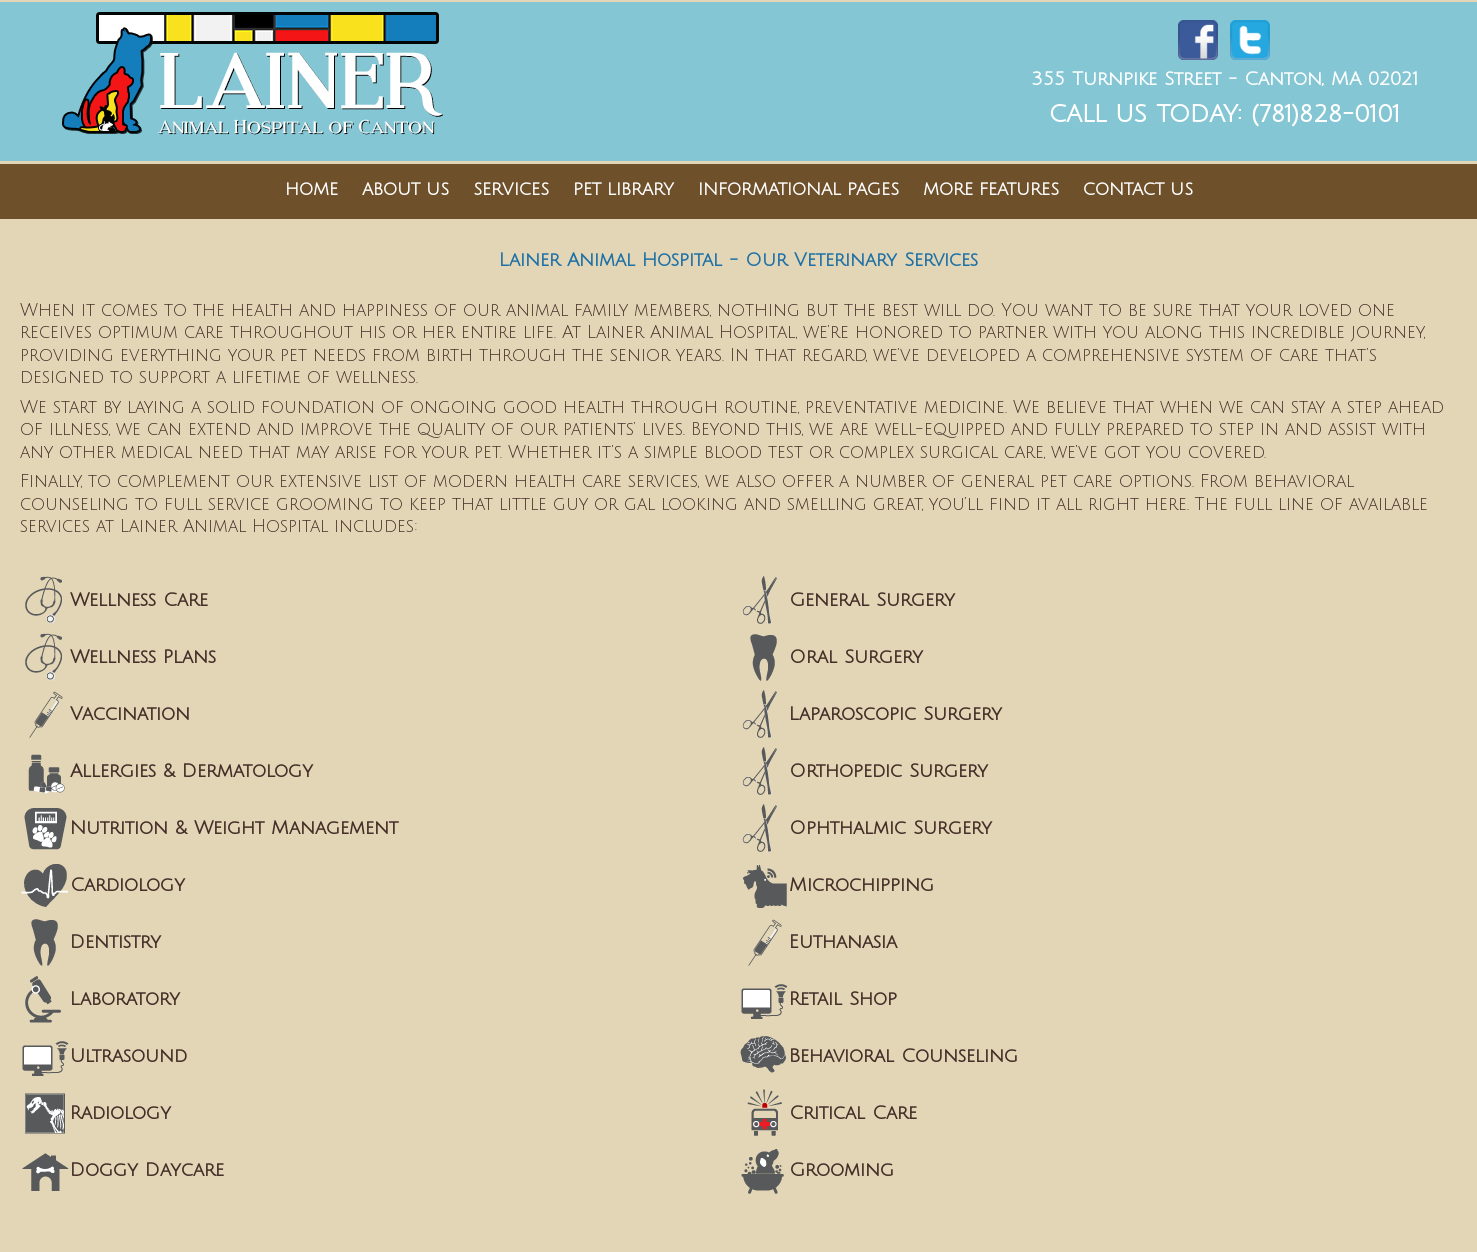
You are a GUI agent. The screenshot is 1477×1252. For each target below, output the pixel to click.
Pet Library (623, 189)
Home (311, 189)
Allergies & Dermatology (191, 771)
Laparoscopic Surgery (895, 714)
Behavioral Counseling (903, 1056)
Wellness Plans (143, 657)
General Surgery (872, 600)
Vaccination (130, 714)
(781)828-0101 (1325, 114)
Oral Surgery (856, 657)
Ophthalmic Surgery (890, 828)
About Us (405, 189)
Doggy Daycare (147, 1170)
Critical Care (853, 1113)
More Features (991, 189)
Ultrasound (128, 1056)
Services (511, 189)
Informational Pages (798, 189)
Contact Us (1138, 189)
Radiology (120, 1113)
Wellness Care (139, 600)
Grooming (841, 1170)
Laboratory (125, 999)
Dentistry (115, 942)
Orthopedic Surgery (888, 771)
